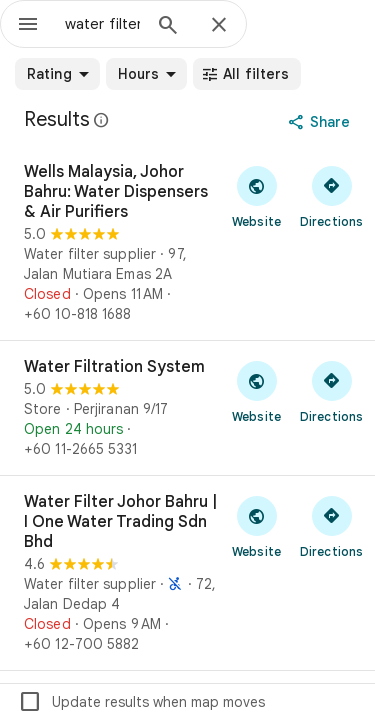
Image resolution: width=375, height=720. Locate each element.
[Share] (321, 122)
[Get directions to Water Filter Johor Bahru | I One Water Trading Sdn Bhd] (331, 526)
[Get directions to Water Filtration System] (331, 391)
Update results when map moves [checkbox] (141, 702)
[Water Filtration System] (187, 408)
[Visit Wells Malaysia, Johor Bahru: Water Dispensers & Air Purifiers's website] (256, 196)
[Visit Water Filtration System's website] (256, 391)
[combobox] (102, 24)
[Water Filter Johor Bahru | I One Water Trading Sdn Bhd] (187, 573)
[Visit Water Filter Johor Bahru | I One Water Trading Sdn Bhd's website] (256, 526)
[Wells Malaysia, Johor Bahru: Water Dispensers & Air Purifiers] (187, 243)
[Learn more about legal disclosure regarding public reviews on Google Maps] (102, 120)
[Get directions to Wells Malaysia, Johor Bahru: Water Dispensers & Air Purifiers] (331, 196)
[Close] (219, 26)
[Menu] (28, 26)
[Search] (168, 27)
